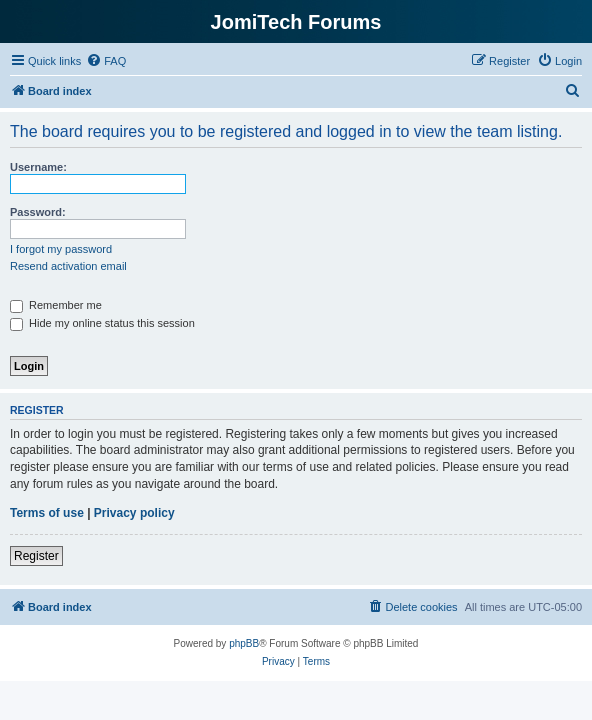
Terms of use (47, 513)
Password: (38, 212)
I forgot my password (61, 249)
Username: (38, 167)
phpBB (244, 643)
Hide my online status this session (102, 323)
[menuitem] (106, 61)
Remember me (56, 305)
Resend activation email (68, 266)
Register (36, 556)
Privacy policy (134, 513)
